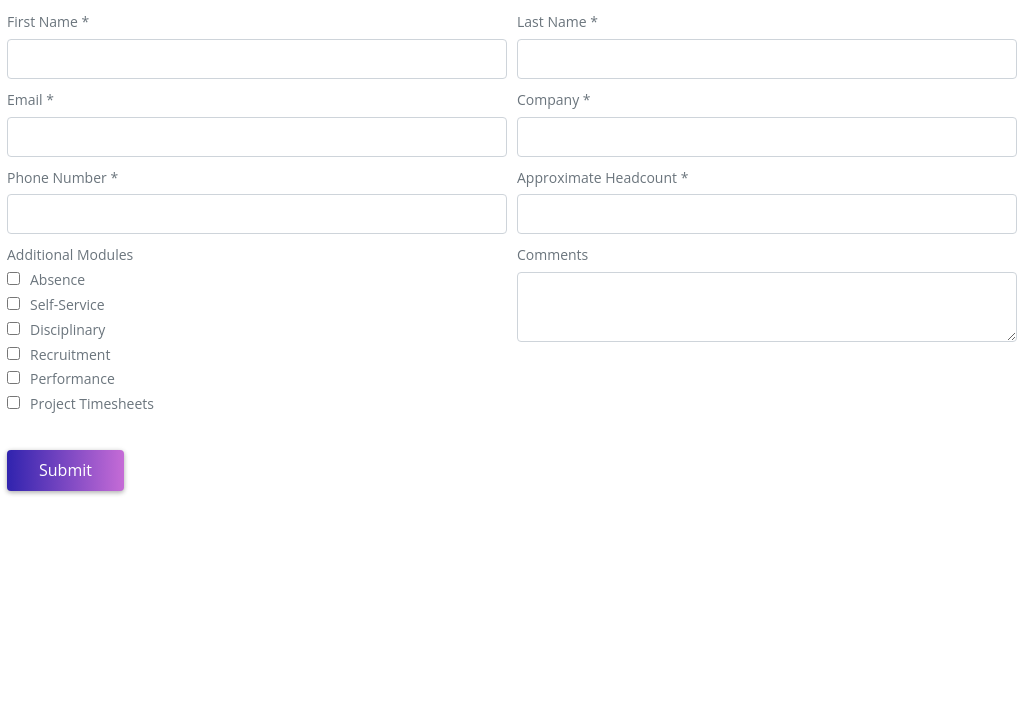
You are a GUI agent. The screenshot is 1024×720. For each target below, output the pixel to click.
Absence (57, 280)
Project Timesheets (92, 404)
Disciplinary (67, 330)
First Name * (48, 22)
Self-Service (67, 305)
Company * (554, 100)
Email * (30, 100)
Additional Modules (70, 255)
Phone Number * (62, 178)
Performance (72, 379)
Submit (65, 470)
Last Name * (557, 22)
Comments (552, 255)
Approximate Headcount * (602, 178)
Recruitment (70, 355)
